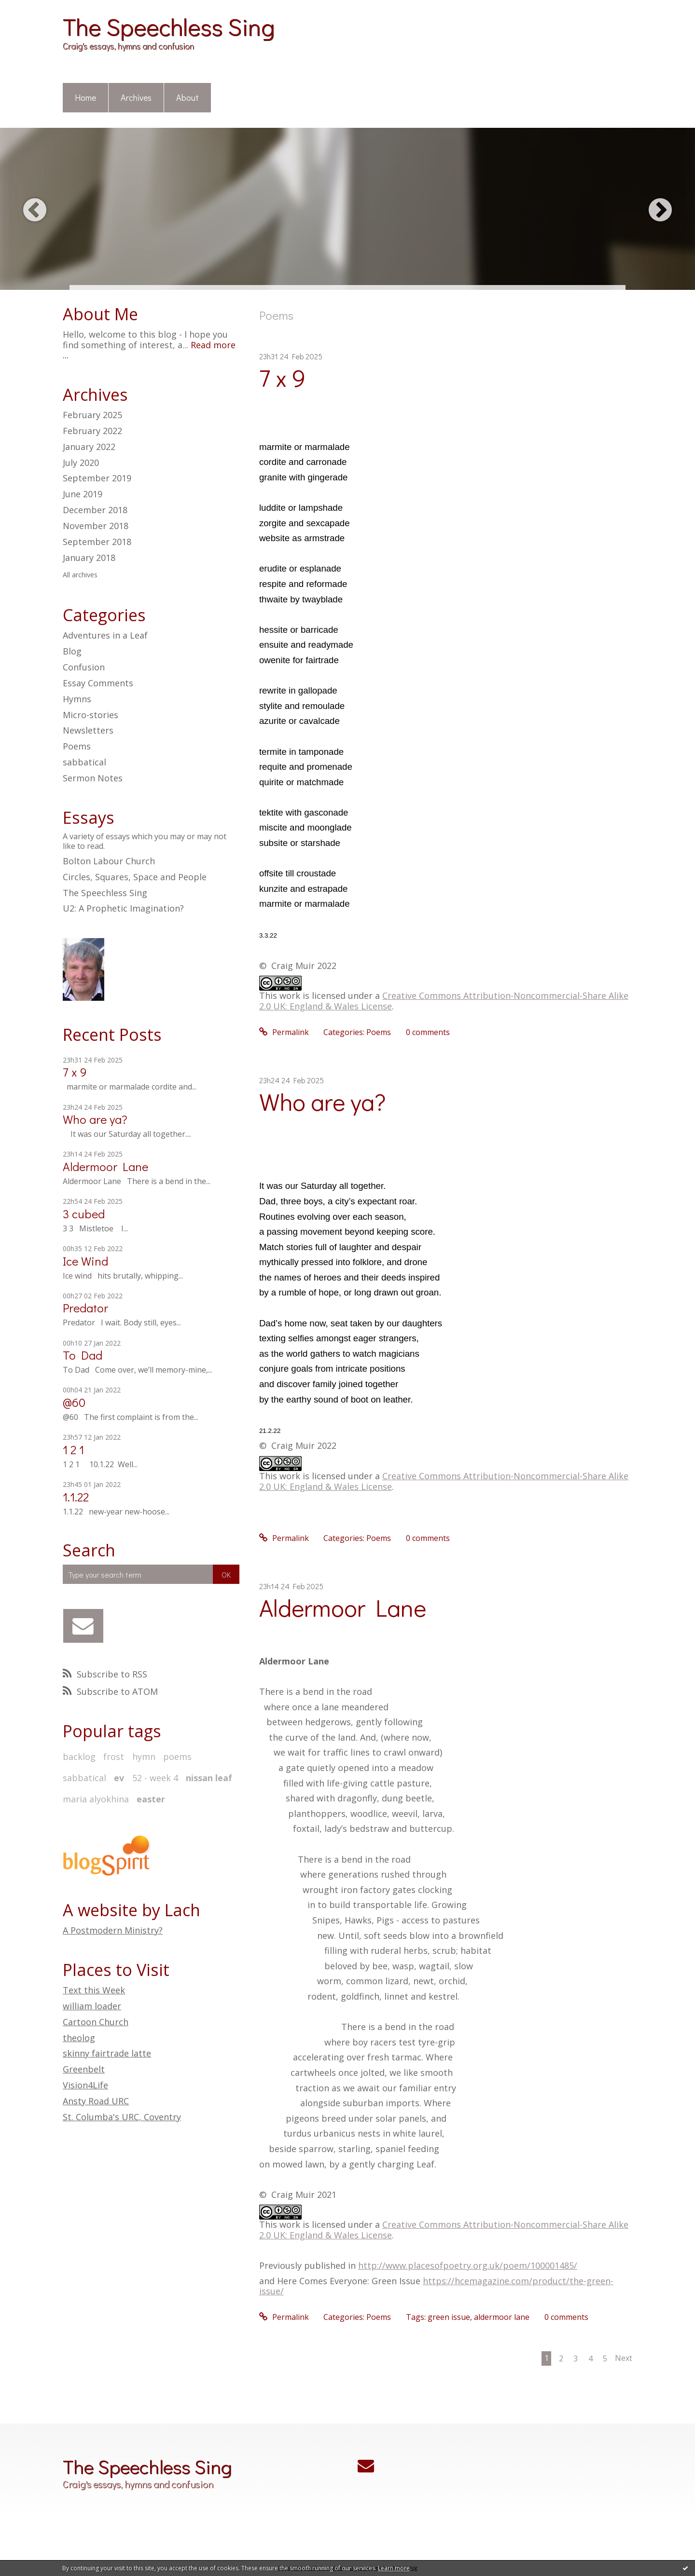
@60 (74, 1402)
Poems (77, 746)
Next (623, 2358)
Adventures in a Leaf (105, 635)
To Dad (82, 1355)
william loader (92, 2006)
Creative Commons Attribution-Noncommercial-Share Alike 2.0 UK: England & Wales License (443, 1001)
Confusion (84, 667)
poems (177, 1756)
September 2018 (97, 542)
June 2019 (82, 494)
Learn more (394, 2568)
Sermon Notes (93, 778)
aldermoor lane (501, 2317)
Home (85, 97)
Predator (85, 1308)
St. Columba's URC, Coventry (122, 2117)
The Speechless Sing (169, 26)
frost (113, 1756)
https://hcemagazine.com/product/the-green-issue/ (436, 2286)
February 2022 (92, 431)
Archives (136, 97)
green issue (449, 2317)
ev (119, 1778)
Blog (72, 651)
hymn (143, 1756)
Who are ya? (95, 1119)
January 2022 (89, 447)
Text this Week (94, 1990)
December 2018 (95, 510)
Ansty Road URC (96, 2101)
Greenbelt (84, 2069)
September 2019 (97, 478)
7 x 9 (75, 1072)
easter (151, 1799)
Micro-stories (90, 715)
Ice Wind (85, 1261)
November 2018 (95, 526)
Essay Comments (98, 683)
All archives (80, 575)
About (187, 97)
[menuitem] (86, 98)
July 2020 (81, 463)
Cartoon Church (95, 2022)
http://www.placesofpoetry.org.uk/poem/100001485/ (467, 2265)
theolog (79, 2038)
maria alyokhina (96, 1799)
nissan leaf (209, 1778)
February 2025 (92, 415)
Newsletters (88, 730)
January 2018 (89, 558)
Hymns (77, 699)
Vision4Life (85, 2085)
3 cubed (84, 1214)
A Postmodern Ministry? (113, 1930)
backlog (79, 1756)
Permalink (284, 1032)
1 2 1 (73, 1450)
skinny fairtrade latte (107, 2053)
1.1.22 (76, 1497)
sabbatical (84, 762)
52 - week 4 (155, 1778)
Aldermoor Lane (105, 1166)
